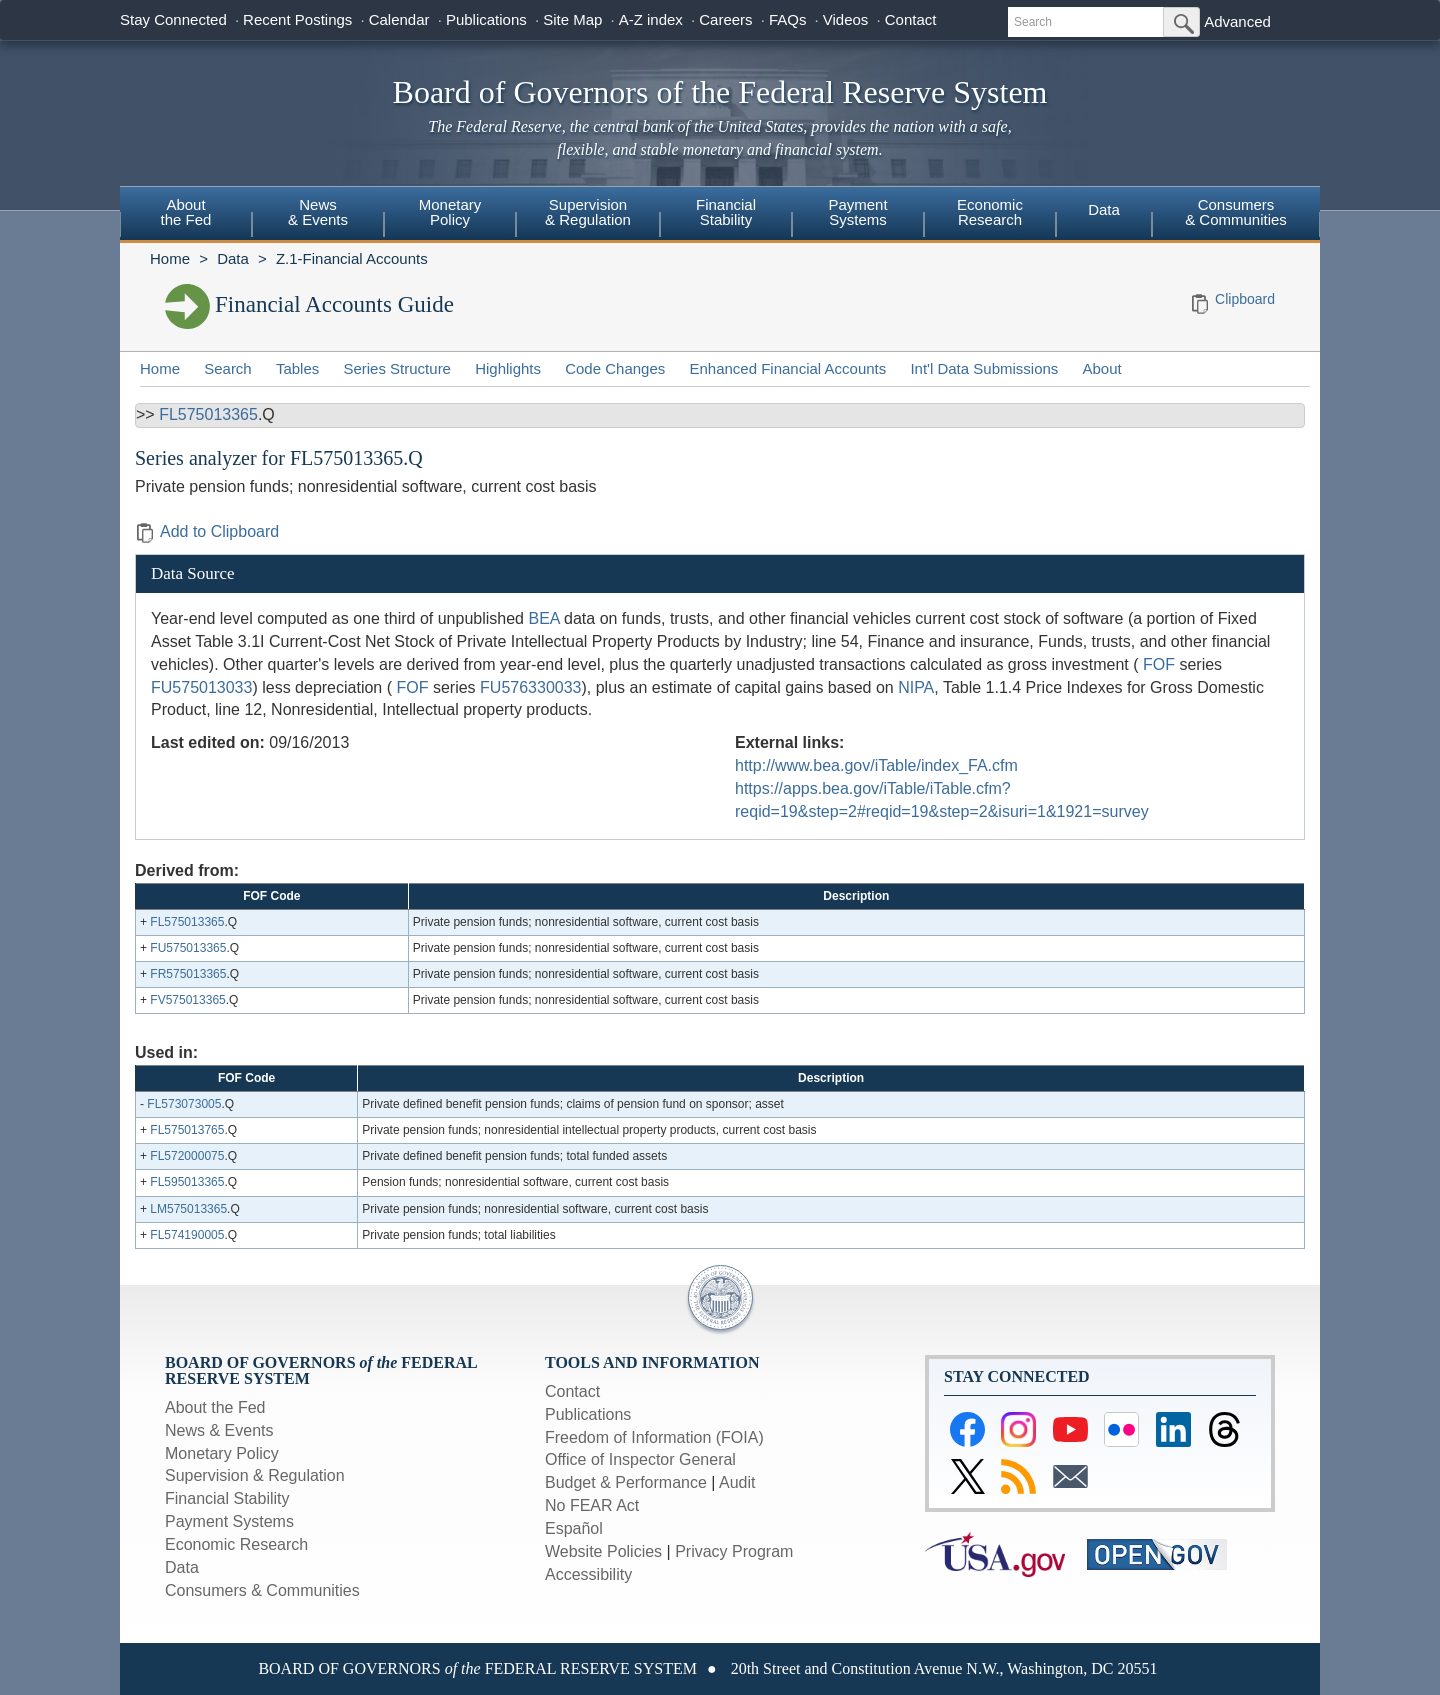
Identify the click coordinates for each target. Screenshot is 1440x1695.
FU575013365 (188, 948)
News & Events (318, 212)
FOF (1159, 664)
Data (1104, 209)
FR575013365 (188, 974)
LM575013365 (188, 1209)
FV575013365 (187, 1000)
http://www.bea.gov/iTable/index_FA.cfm (876, 765)
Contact (911, 19)
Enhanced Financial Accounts (787, 368)
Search (228, 368)
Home (170, 258)
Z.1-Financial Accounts (352, 258)
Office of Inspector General (640, 1459)
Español (574, 1528)
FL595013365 (187, 1182)
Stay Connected (173, 19)
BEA (543, 618)
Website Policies (603, 1551)
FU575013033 (201, 687)
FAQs (788, 19)
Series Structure (397, 368)
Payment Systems (857, 212)
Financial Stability (726, 212)
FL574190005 (187, 1235)
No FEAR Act (592, 1505)
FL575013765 (187, 1130)
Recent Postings (297, 19)
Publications (486, 19)
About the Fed (186, 212)
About (1102, 368)
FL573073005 (184, 1104)
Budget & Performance (626, 1482)
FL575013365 (208, 414)
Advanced (1237, 21)
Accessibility (588, 1574)
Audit (737, 1482)
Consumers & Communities (1236, 212)
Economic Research (990, 212)
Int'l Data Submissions (984, 368)
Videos (846, 19)
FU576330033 (530, 687)
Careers (725, 19)
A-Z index (651, 19)
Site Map (572, 19)
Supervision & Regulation (588, 212)
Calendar (399, 19)
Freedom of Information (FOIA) (654, 1437)
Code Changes (615, 368)
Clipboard (1245, 299)
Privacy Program (734, 1551)
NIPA (916, 687)
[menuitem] (186, 215)
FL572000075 (187, 1156)
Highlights (508, 368)
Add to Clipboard (207, 531)
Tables (297, 368)
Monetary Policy (450, 212)
